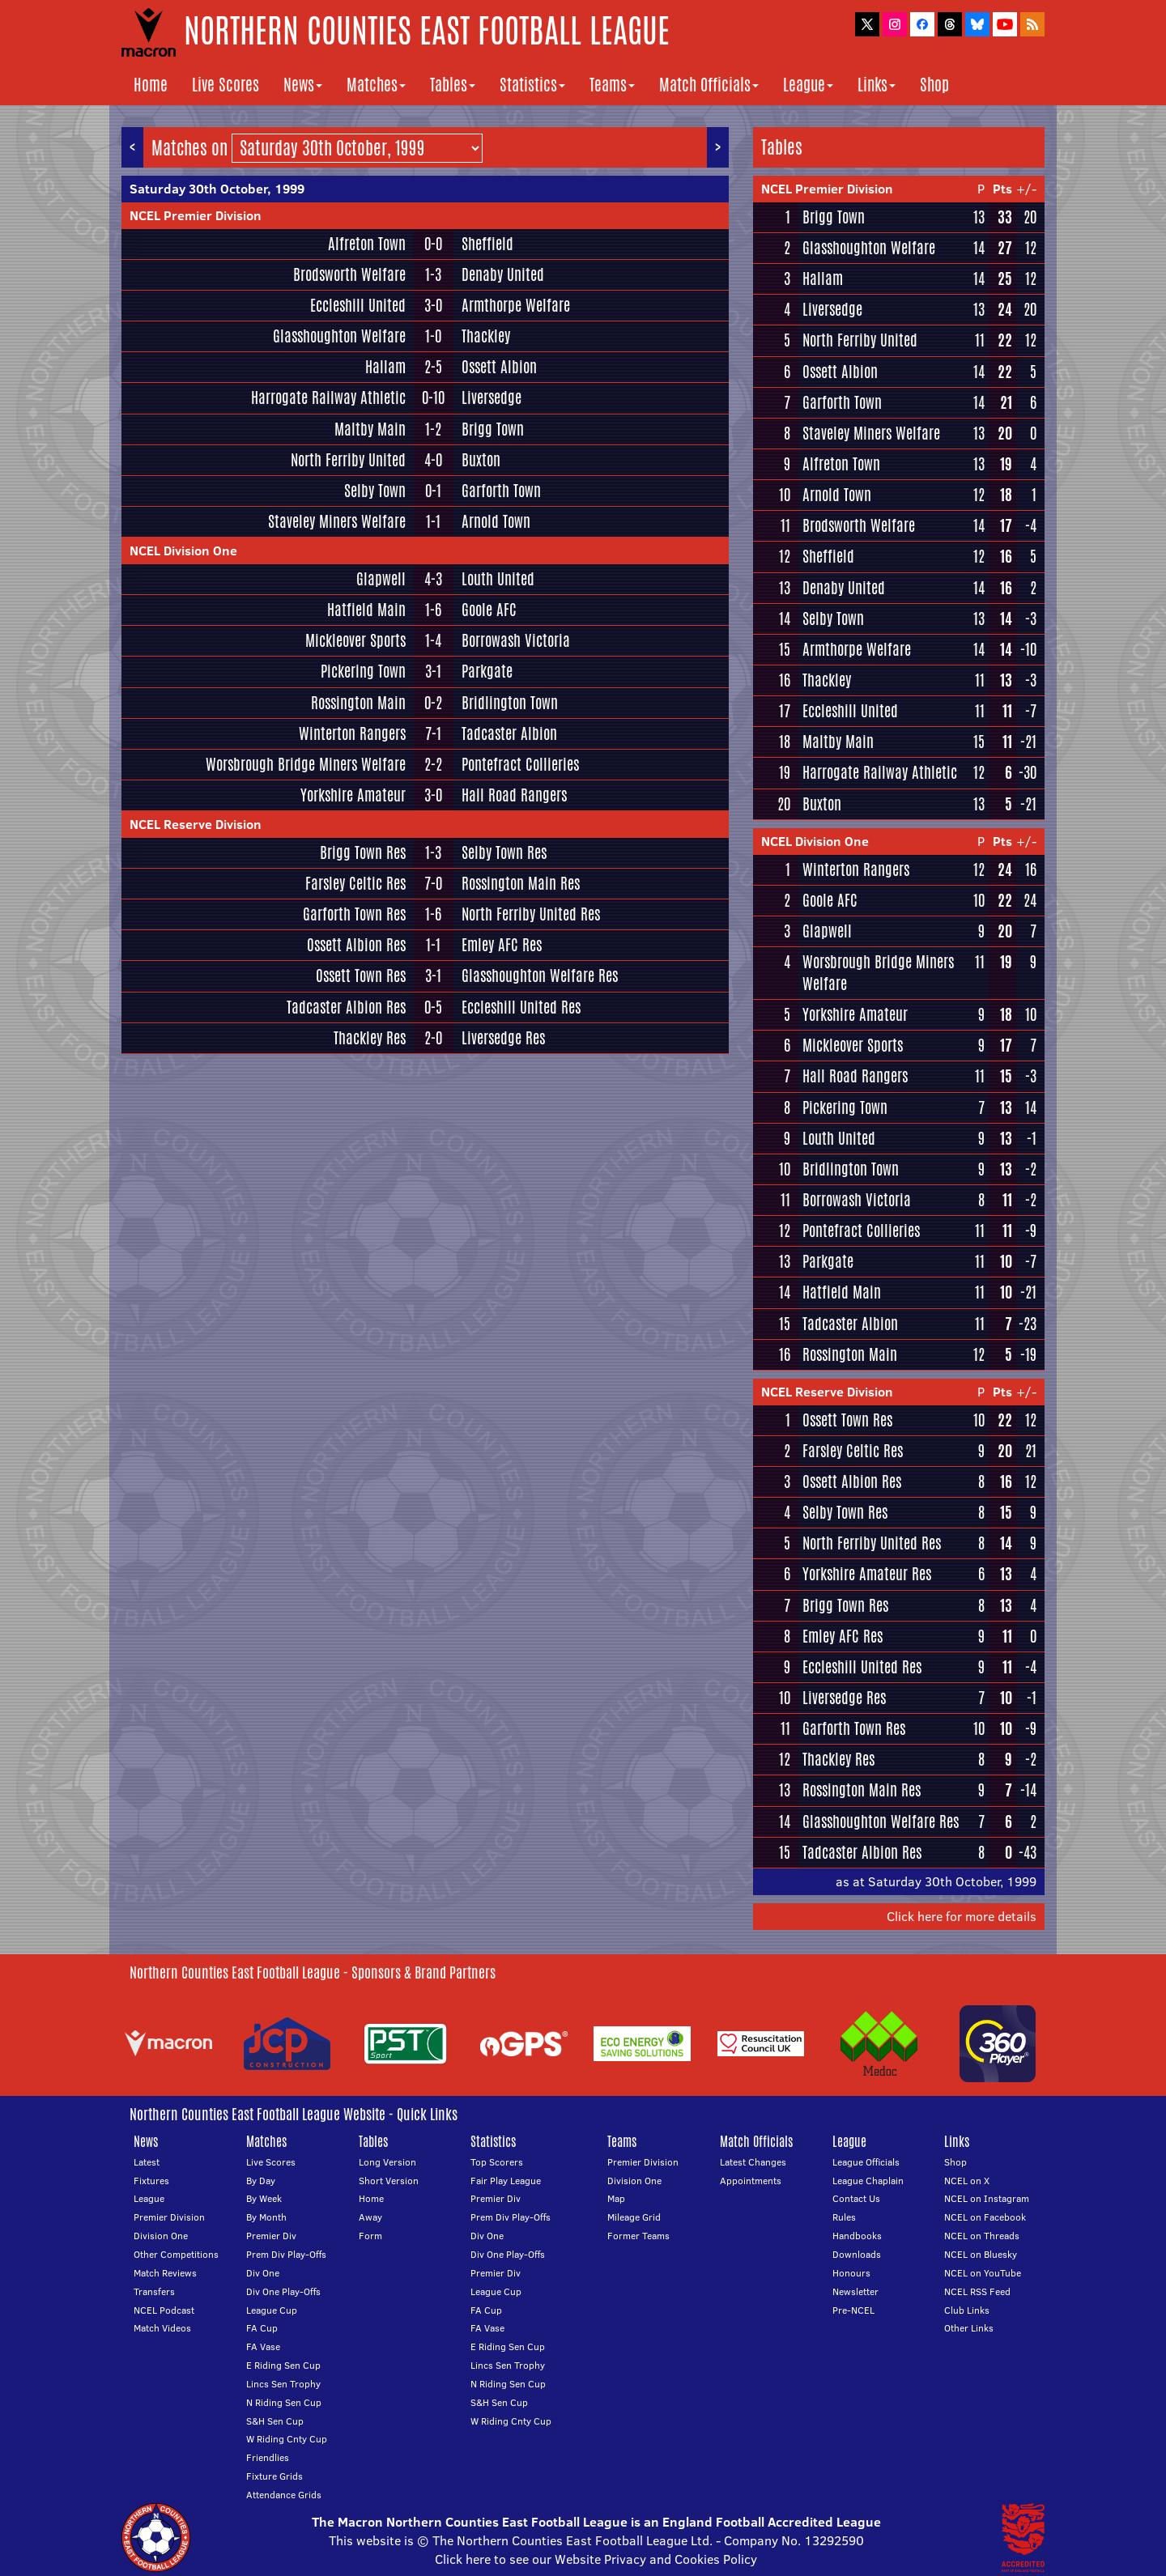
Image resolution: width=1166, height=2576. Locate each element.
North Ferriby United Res (531, 914)
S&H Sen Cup (275, 2421)
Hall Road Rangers (514, 795)
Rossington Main (358, 702)
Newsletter (855, 2291)
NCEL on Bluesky (980, 2254)
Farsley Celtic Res (355, 883)
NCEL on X (966, 2180)
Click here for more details (961, 1916)
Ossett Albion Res (356, 944)
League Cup (271, 2310)
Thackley (486, 336)
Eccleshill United (358, 305)
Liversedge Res (503, 1038)
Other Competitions (176, 2254)
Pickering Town (363, 671)
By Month (266, 2217)
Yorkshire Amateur (353, 795)
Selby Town (375, 490)
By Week (264, 2198)
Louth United (498, 578)
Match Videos (162, 2328)
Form (370, 2235)
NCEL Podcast (164, 2310)
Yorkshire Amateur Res (866, 1573)
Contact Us (856, 2198)
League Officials (866, 2162)
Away (370, 2217)
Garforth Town (501, 490)
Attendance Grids (283, 2495)
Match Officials (709, 84)
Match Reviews (165, 2273)
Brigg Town (493, 429)
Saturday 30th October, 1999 (217, 189)
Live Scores (225, 84)
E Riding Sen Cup (283, 2365)
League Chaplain (868, 2180)
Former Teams (638, 2235)
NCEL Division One (183, 550)
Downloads (856, 2254)
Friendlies (267, 2457)
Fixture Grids (274, 2476)
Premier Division (169, 2217)
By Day (260, 2180)
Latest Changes (753, 2162)
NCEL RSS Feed (977, 2291)
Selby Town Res (504, 852)
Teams (612, 84)
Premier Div (271, 2235)
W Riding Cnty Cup (286, 2439)
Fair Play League (505, 2180)
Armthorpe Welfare (516, 305)
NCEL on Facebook (985, 2217)
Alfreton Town (367, 243)
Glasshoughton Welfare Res (540, 975)
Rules (844, 2217)
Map (616, 2198)
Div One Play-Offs (283, 2291)
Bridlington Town (510, 702)
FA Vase (263, 2346)
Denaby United (503, 274)
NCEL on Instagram (986, 2198)
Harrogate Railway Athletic (328, 397)
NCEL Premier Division (196, 215)
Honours (851, 2273)
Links (876, 84)
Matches (376, 84)
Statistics (532, 84)
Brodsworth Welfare (349, 274)
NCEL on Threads (981, 2235)
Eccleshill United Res (521, 1007)
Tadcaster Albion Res (346, 1007)
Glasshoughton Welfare (339, 336)
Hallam (385, 366)
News (302, 84)
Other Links (969, 2328)
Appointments (750, 2180)
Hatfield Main (366, 609)
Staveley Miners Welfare (337, 521)
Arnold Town (496, 521)
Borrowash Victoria (516, 640)
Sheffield (487, 243)
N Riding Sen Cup (283, 2402)
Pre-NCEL (853, 2310)
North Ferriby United (348, 459)
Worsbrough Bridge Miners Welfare (306, 764)
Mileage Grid (634, 2217)
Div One (262, 2273)
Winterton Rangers (352, 733)
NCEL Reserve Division (196, 824)
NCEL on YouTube (982, 2273)
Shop (934, 84)
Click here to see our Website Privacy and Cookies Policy (596, 2559)
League (808, 84)
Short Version (389, 2180)
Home (151, 84)
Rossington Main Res (521, 883)
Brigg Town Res (363, 852)
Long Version (387, 2162)
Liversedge (491, 397)
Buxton (481, 459)
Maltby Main (370, 429)
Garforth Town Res (354, 914)
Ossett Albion (499, 366)
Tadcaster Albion (509, 733)
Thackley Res (370, 1038)
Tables (452, 84)
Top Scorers (496, 2162)
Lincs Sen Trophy (283, 2384)
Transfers (154, 2291)
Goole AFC (489, 609)
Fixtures (151, 2180)
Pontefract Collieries (520, 764)
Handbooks (857, 2235)
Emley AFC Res (502, 944)
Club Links (966, 2310)
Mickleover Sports (355, 640)
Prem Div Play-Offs (286, 2254)
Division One (161, 2235)
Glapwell (381, 578)
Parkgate (487, 671)
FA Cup (262, 2328)
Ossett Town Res (361, 975)
